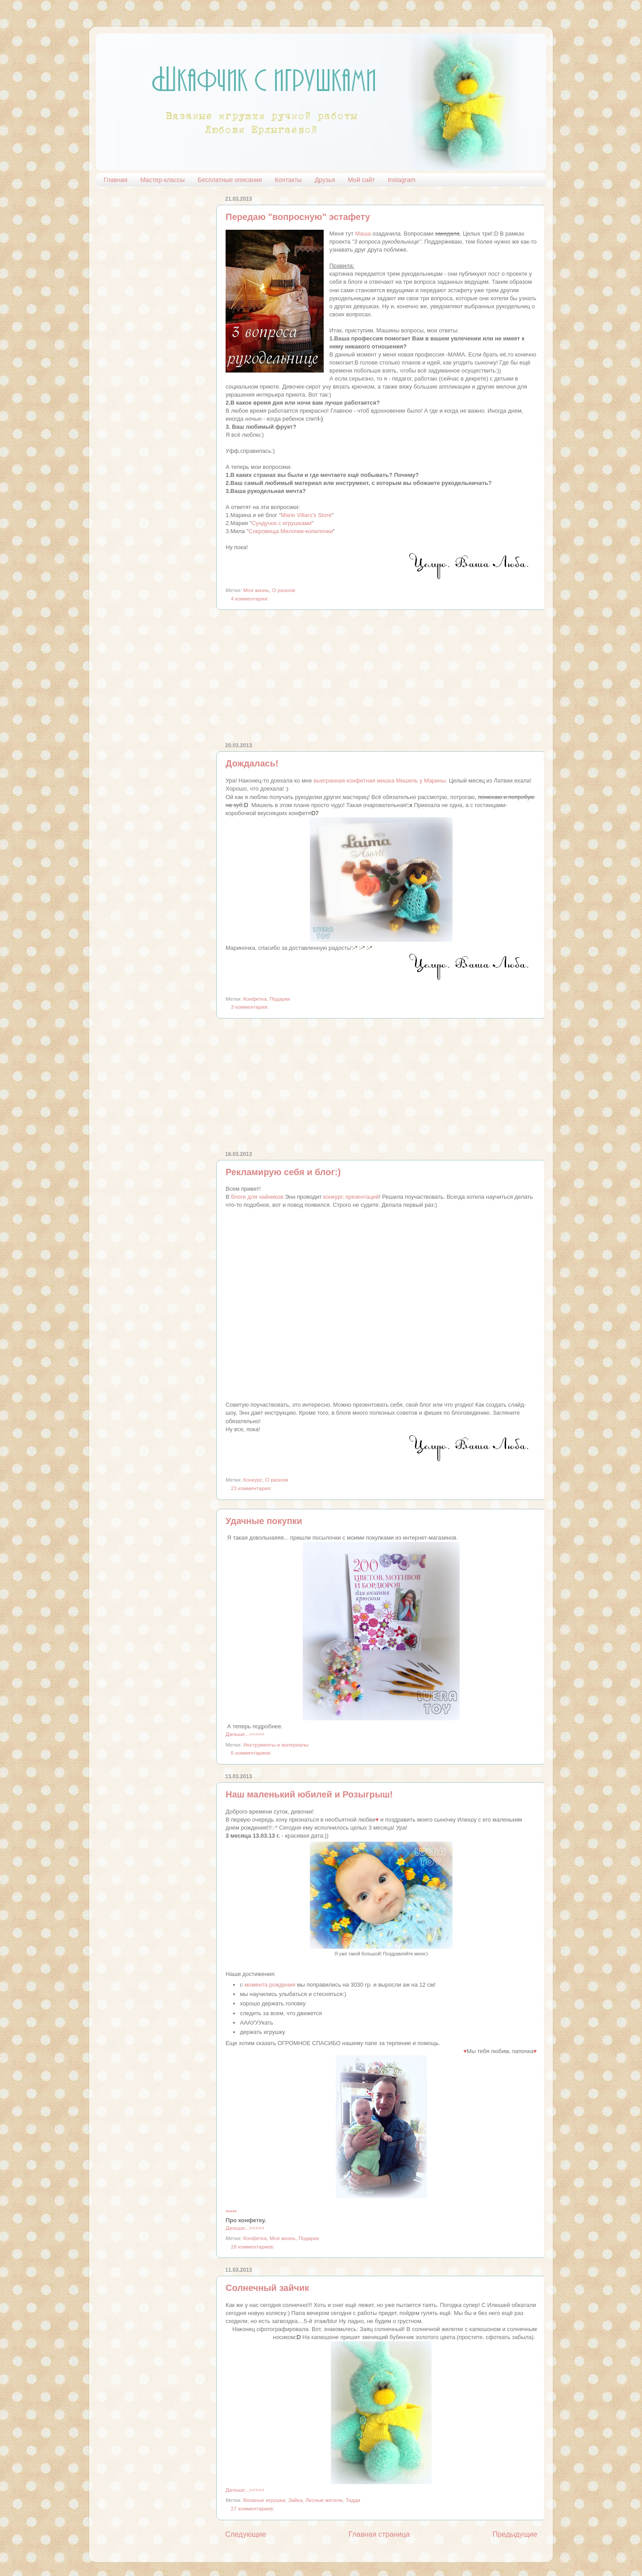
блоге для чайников (257, 1196)
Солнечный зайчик (267, 2288)
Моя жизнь (256, 590)
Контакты (288, 179)
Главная (116, 179)
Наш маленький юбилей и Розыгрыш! (309, 1794)
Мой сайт (361, 179)
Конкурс (252, 1480)
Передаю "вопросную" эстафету (298, 217)
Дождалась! (252, 763)
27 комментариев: (253, 2508)
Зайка (295, 2500)
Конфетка (255, 999)
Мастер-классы (162, 179)
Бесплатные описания (230, 179)
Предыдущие (515, 2534)
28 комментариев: (253, 2246)
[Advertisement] (381, 676)
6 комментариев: (251, 1753)
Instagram (402, 179)
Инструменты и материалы (276, 1745)
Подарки (280, 999)
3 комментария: (250, 1007)
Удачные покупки (264, 1521)
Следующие (245, 2534)
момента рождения (269, 1984)
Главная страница (379, 2534)
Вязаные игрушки (264, 2500)
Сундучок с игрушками (281, 523)
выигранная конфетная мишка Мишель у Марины (379, 780)
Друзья (325, 179)
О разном (283, 590)
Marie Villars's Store (306, 515)
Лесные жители (324, 2500)
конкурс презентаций (351, 1196)
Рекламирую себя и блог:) (283, 1172)
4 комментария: (250, 598)
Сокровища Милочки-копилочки (290, 531)
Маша (362, 233)
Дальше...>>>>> (245, 1734)
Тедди (353, 2500)
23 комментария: (251, 1488)
